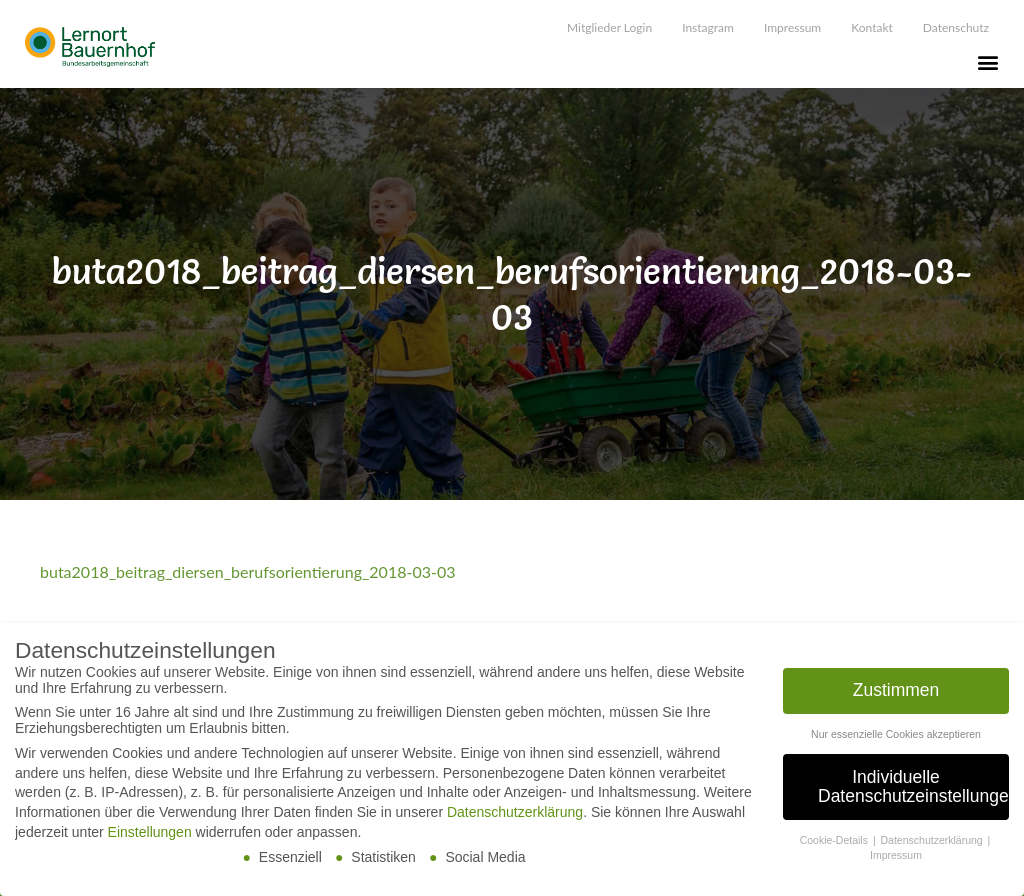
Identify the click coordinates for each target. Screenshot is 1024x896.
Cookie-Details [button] (835, 846)
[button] (987, 61)
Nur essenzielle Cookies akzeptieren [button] (896, 739)
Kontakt (872, 27)
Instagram (708, 27)
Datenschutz (956, 27)
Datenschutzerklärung (515, 818)
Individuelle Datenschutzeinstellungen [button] (913, 792)
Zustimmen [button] (896, 695)
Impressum (792, 27)
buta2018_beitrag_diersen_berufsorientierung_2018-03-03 (247, 571)
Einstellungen (150, 837)
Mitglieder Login (609, 27)
